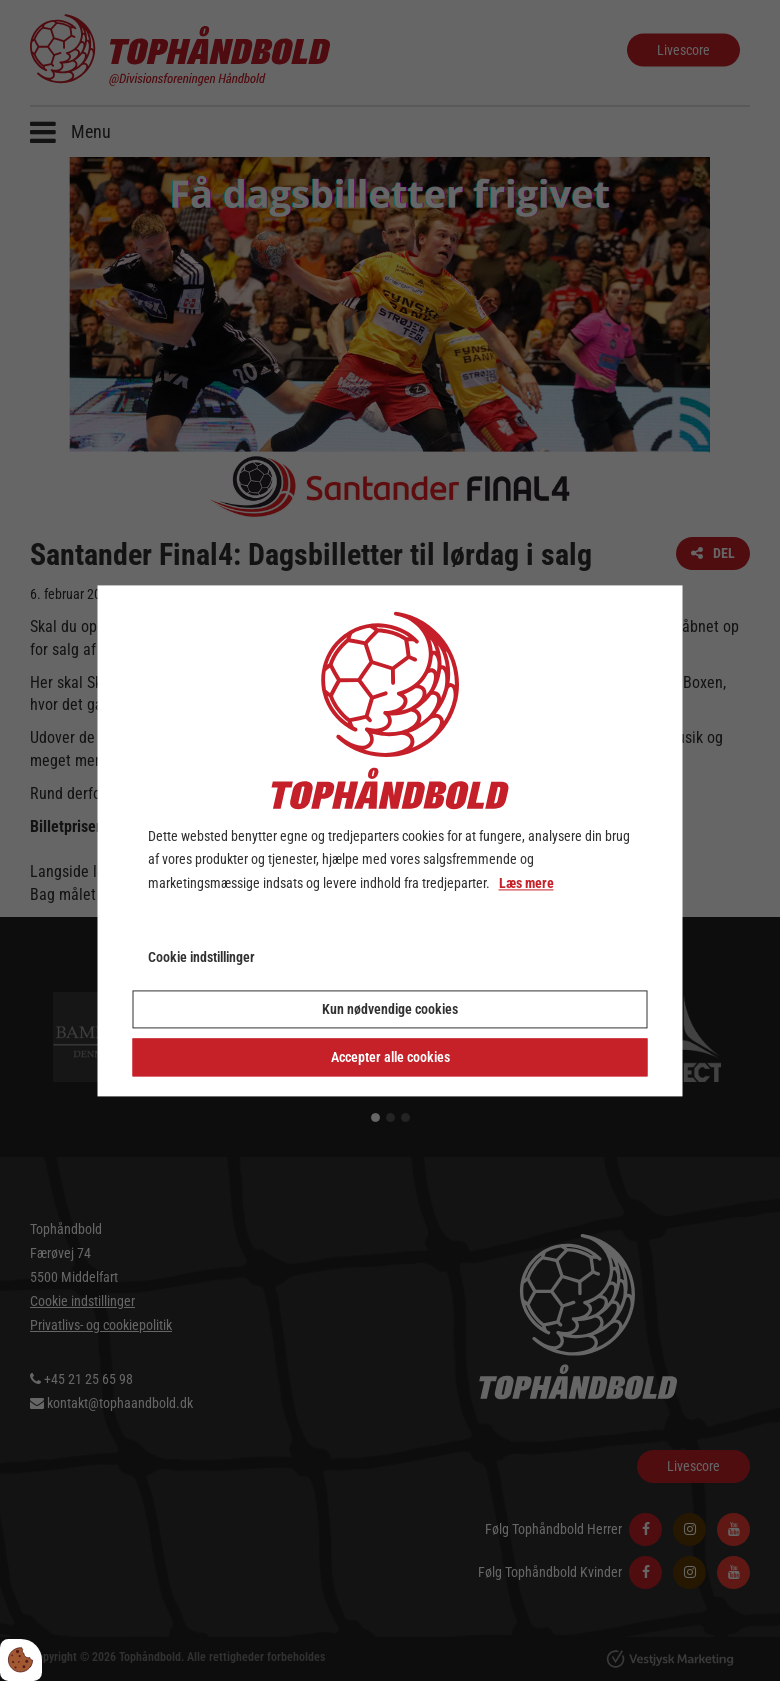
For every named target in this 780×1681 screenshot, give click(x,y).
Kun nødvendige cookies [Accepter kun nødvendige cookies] (390, 1009)
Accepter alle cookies (390, 1057)
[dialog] (390, 840)
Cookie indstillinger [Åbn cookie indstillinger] (201, 957)
